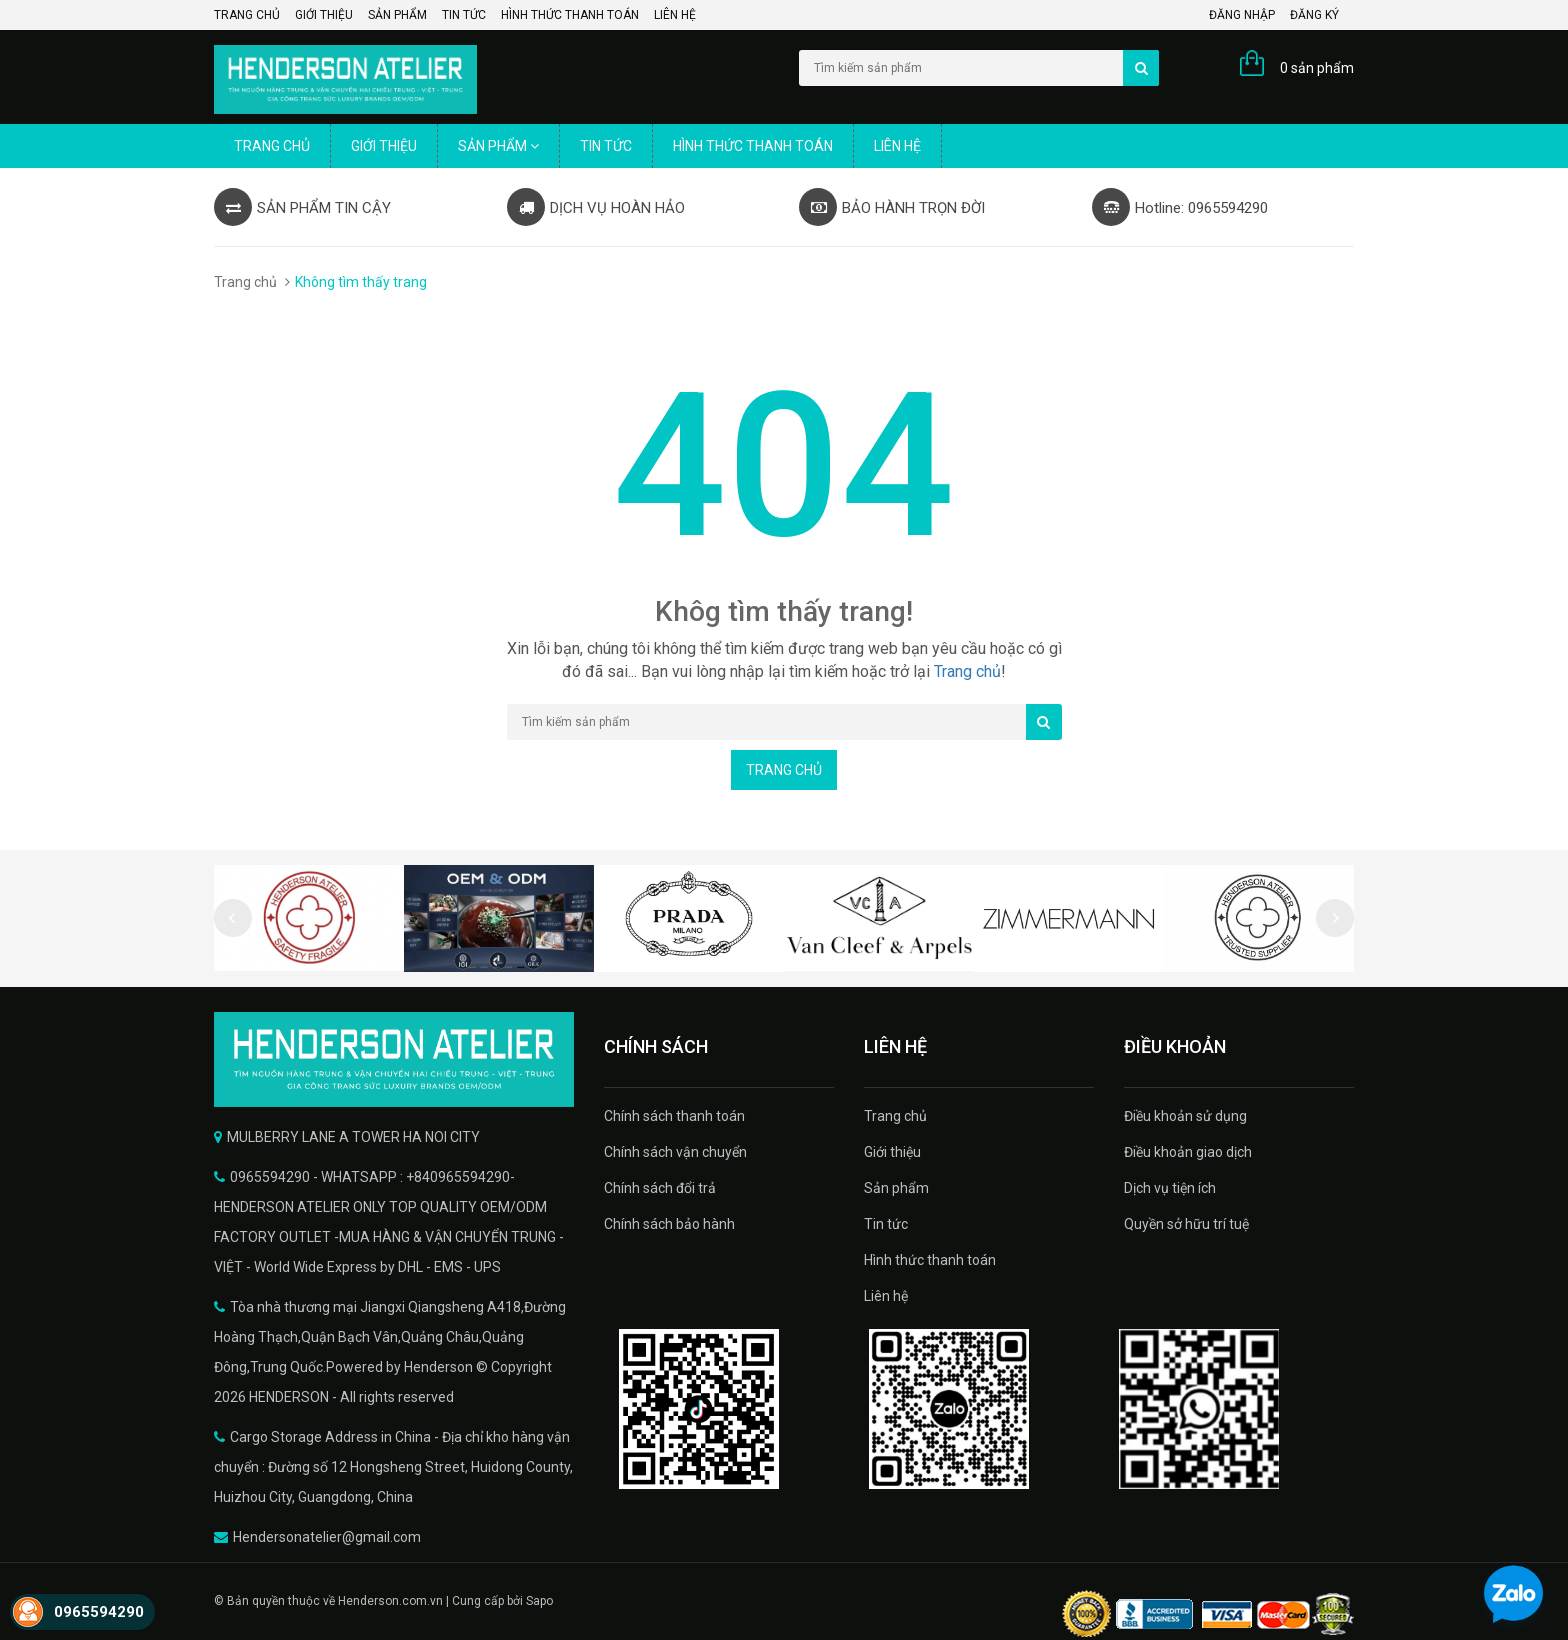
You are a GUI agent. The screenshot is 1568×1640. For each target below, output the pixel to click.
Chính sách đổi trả (660, 1188)
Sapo (539, 1601)
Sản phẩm (397, 15)
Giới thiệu (324, 15)
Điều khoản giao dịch (1188, 1152)
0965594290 (99, 1612)
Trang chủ (247, 15)
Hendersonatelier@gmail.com (327, 1537)
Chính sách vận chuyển (675, 1152)
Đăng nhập (1242, 15)
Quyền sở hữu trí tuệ (1186, 1224)
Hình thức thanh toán (570, 15)
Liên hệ (675, 15)
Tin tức (464, 15)
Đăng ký (1314, 15)
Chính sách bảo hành (669, 1224)
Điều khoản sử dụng (1185, 1116)
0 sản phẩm (1317, 68)
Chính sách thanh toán (674, 1116)
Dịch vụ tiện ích (1170, 1188)
